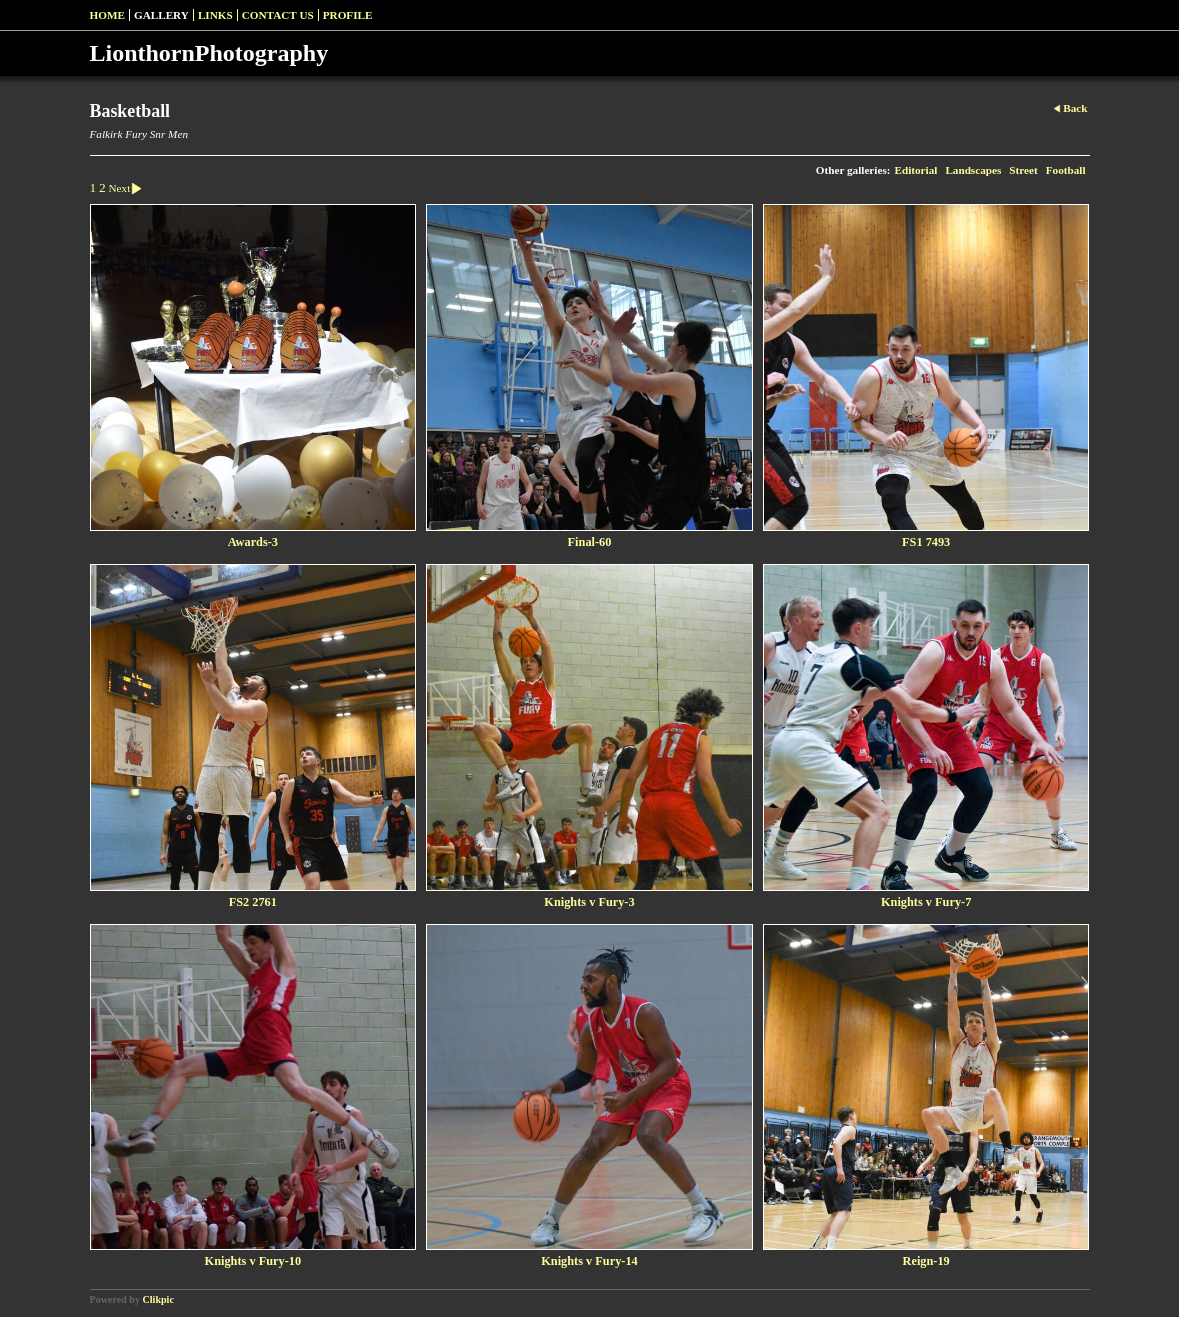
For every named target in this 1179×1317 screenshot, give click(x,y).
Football (1066, 170)
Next (128, 188)
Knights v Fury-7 (926, 902)
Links (215, 15)
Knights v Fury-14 (589, 1261)
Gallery (161, 15)
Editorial (915, 170)
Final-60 (590, 542)
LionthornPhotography (209, 53)
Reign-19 (926, 1261)
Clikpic (158, 1299)
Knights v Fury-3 (589, 902)
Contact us (278, 15)
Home (107, 15)
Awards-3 (253, 542)
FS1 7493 (926, 542)
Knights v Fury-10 (253, 1261)
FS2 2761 (253, 902)
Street (1023, 170)
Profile (348, 15)
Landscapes (973, 170)
